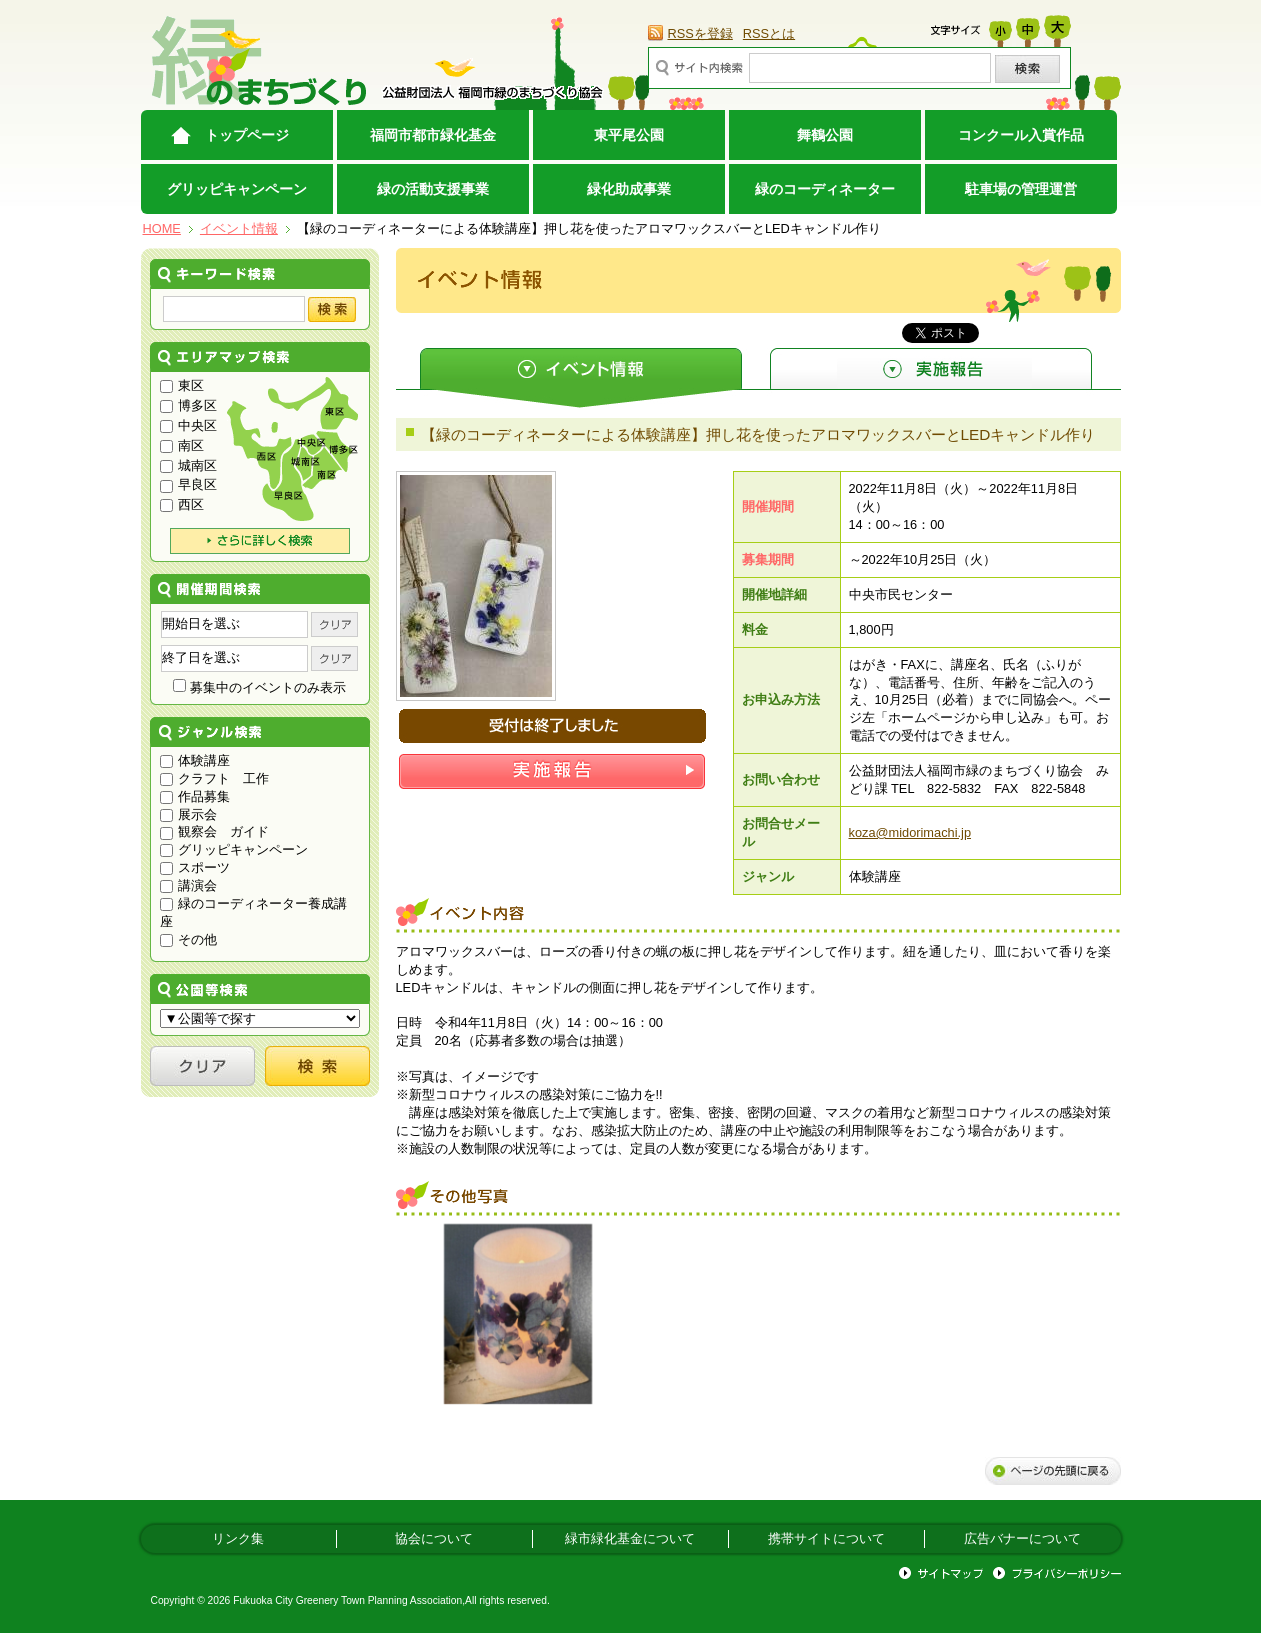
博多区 (189, 405)
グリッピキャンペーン (237, 189)
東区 (182, 385)
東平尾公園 (629, 135)
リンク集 (238, 1538)
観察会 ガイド (215, 831)
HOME (162, 228)
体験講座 (195, 760)
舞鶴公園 (825, 135)
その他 (189, 939)
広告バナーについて (1022, 1538)
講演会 (189, 885)
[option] (518, 1314)
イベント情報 (239, 228)
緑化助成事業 (629, 189)
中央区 (189, 425)
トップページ (247, 135)
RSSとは (769, 33)
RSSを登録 (700, 33)
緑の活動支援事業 (433, 189)
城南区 (189, 465)
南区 (182, 445)
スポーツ (195, 867)
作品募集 (195, 796)
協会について (434, 1538)
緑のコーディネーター (825, 189)
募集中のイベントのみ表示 (259, 687)
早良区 (189, 484)
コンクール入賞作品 (1021, 135)
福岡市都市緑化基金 (433, 135)
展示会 (189, 814)
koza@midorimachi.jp (910, 832)
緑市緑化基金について (630, 1538)
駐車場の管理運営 (1021, 189)
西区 (182, 504)
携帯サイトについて (826, 1538)
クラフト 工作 (215, 778)
